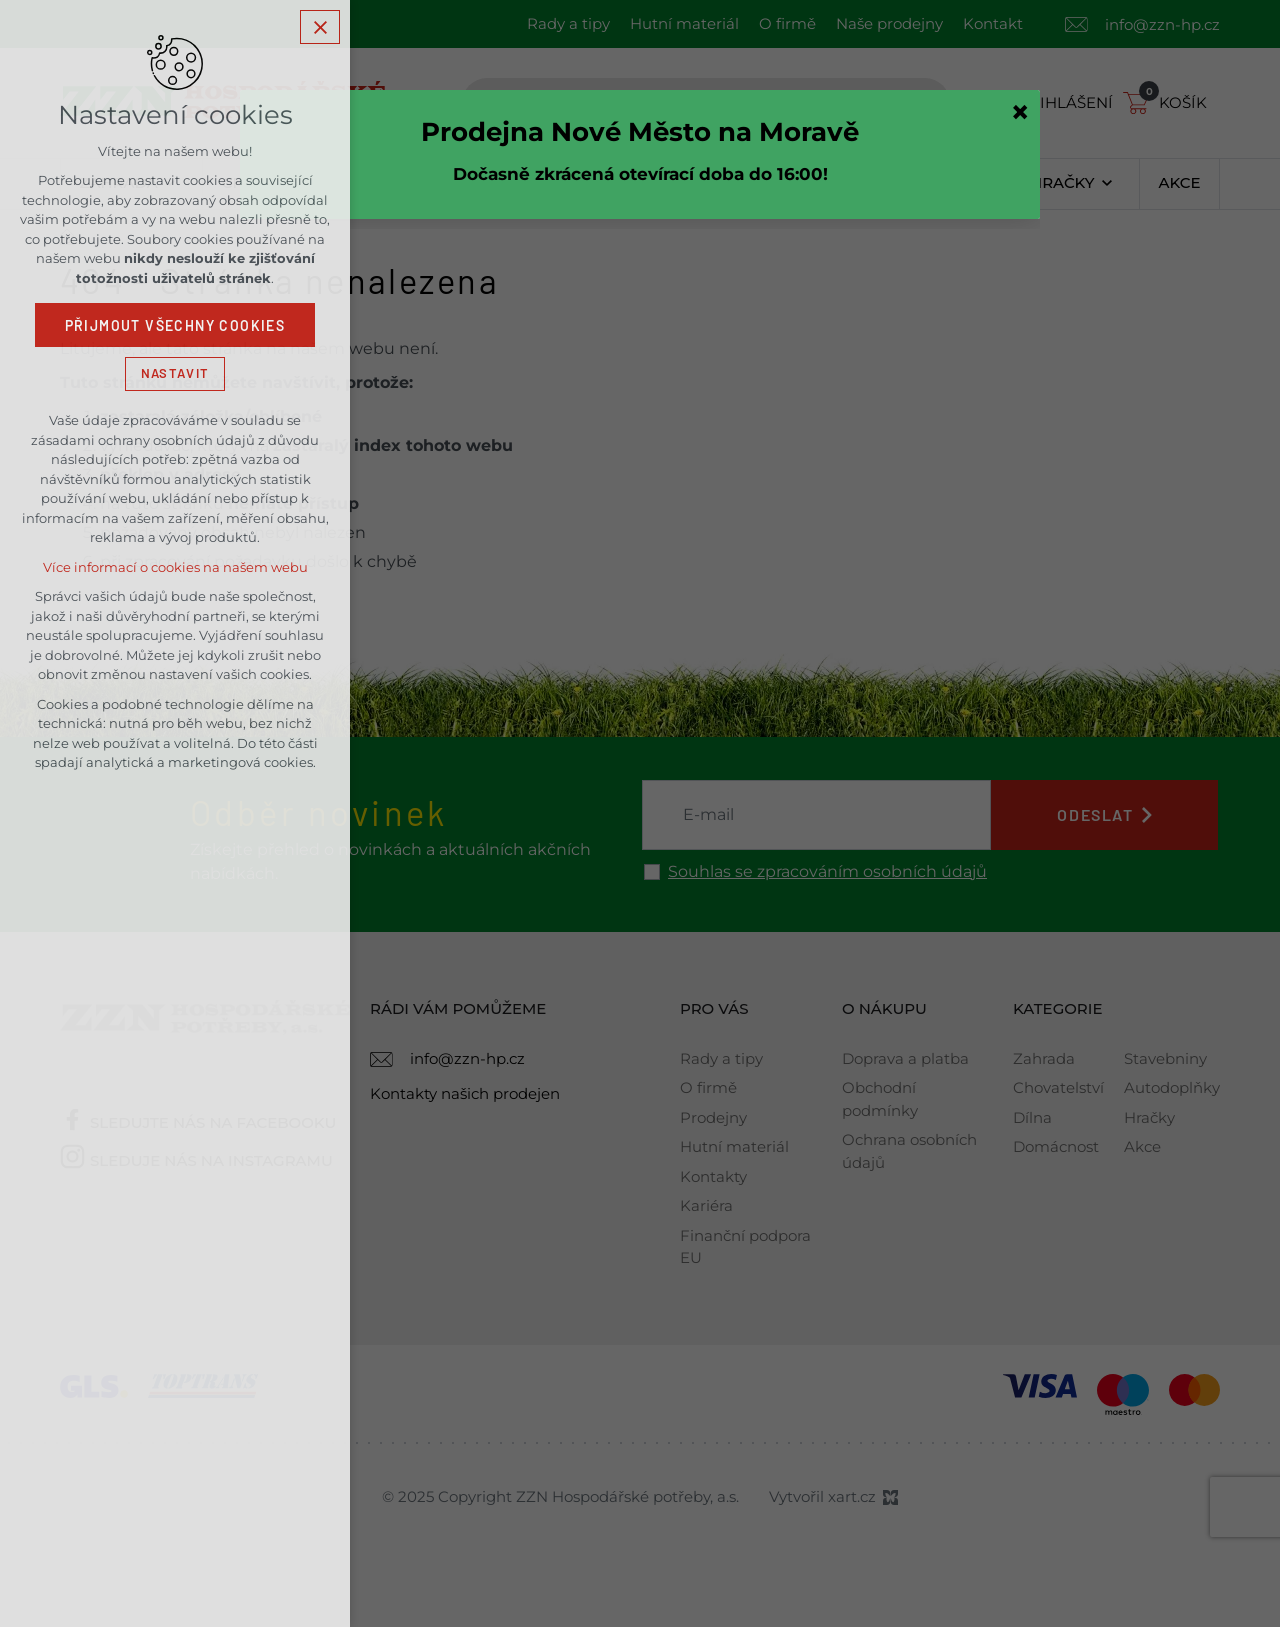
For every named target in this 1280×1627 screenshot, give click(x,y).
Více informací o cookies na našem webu (175, 567)
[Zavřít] (1020, 112)
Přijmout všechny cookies (175, 325)
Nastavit (175, 373)
